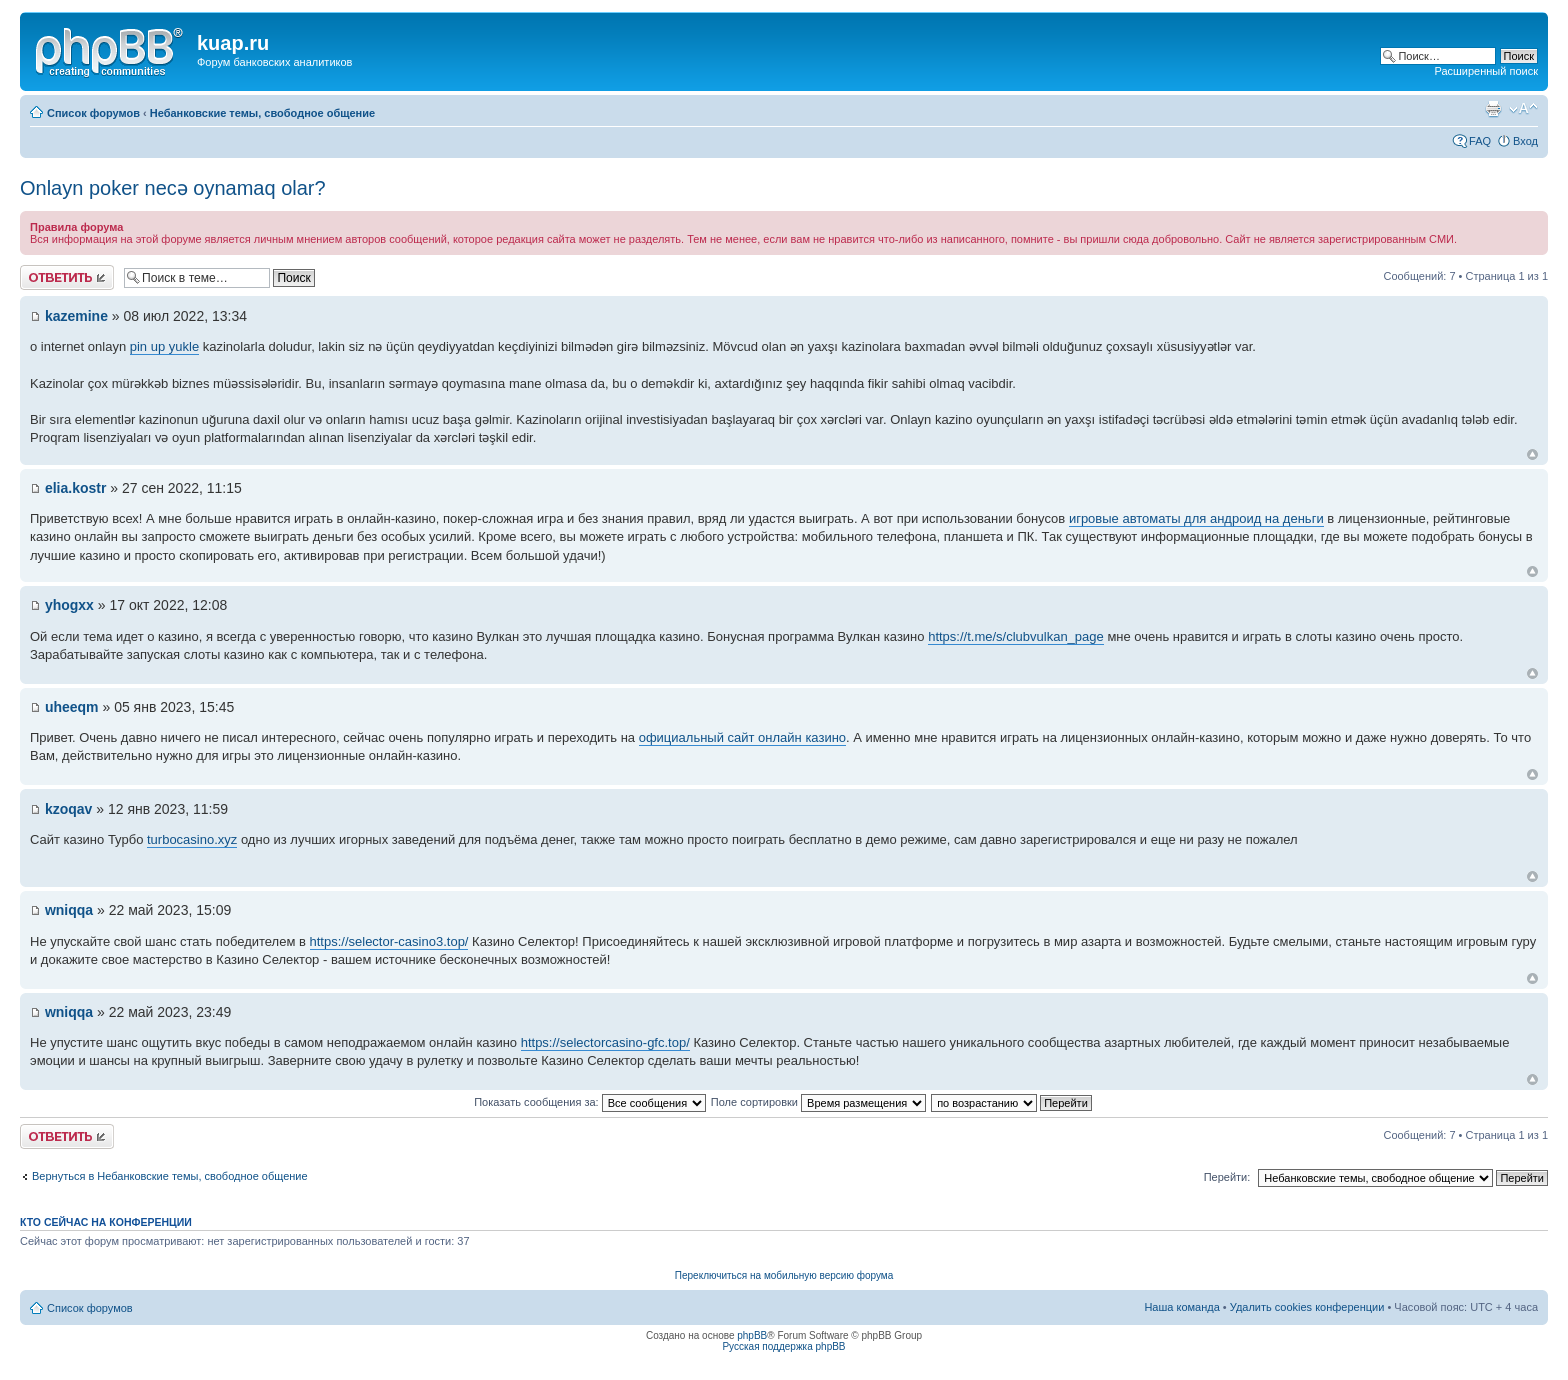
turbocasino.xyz (192, 839)
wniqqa (69, 910)
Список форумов (93, 113)
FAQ (1480, 141)
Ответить (67, 277)
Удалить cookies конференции (1307, 1307)
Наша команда (1181, 1307)
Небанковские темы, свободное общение (262, 113)
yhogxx (69, 605)
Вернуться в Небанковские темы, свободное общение (170, 1176)
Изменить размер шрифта (1523, 109)
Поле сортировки (818, 1102)
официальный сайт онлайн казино (742, 737)
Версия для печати (1493, 109)
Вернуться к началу (1532, 454)
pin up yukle (164, 346)
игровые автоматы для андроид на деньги (1196, 518)
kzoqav (68, 809)
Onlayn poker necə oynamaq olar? (173, 188)
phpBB (752, 1335)
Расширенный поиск (1486, 71)
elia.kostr (75, 488)
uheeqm (72, 707)
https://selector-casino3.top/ (389, 941)
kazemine (76, 316)
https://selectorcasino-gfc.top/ (605, 1042)
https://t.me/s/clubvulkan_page (1016, 636)
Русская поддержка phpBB (783, 1346)
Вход (1525, 141)
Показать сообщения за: (590, 1102)
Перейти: (1227, 1177)
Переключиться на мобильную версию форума (784, 1275)
